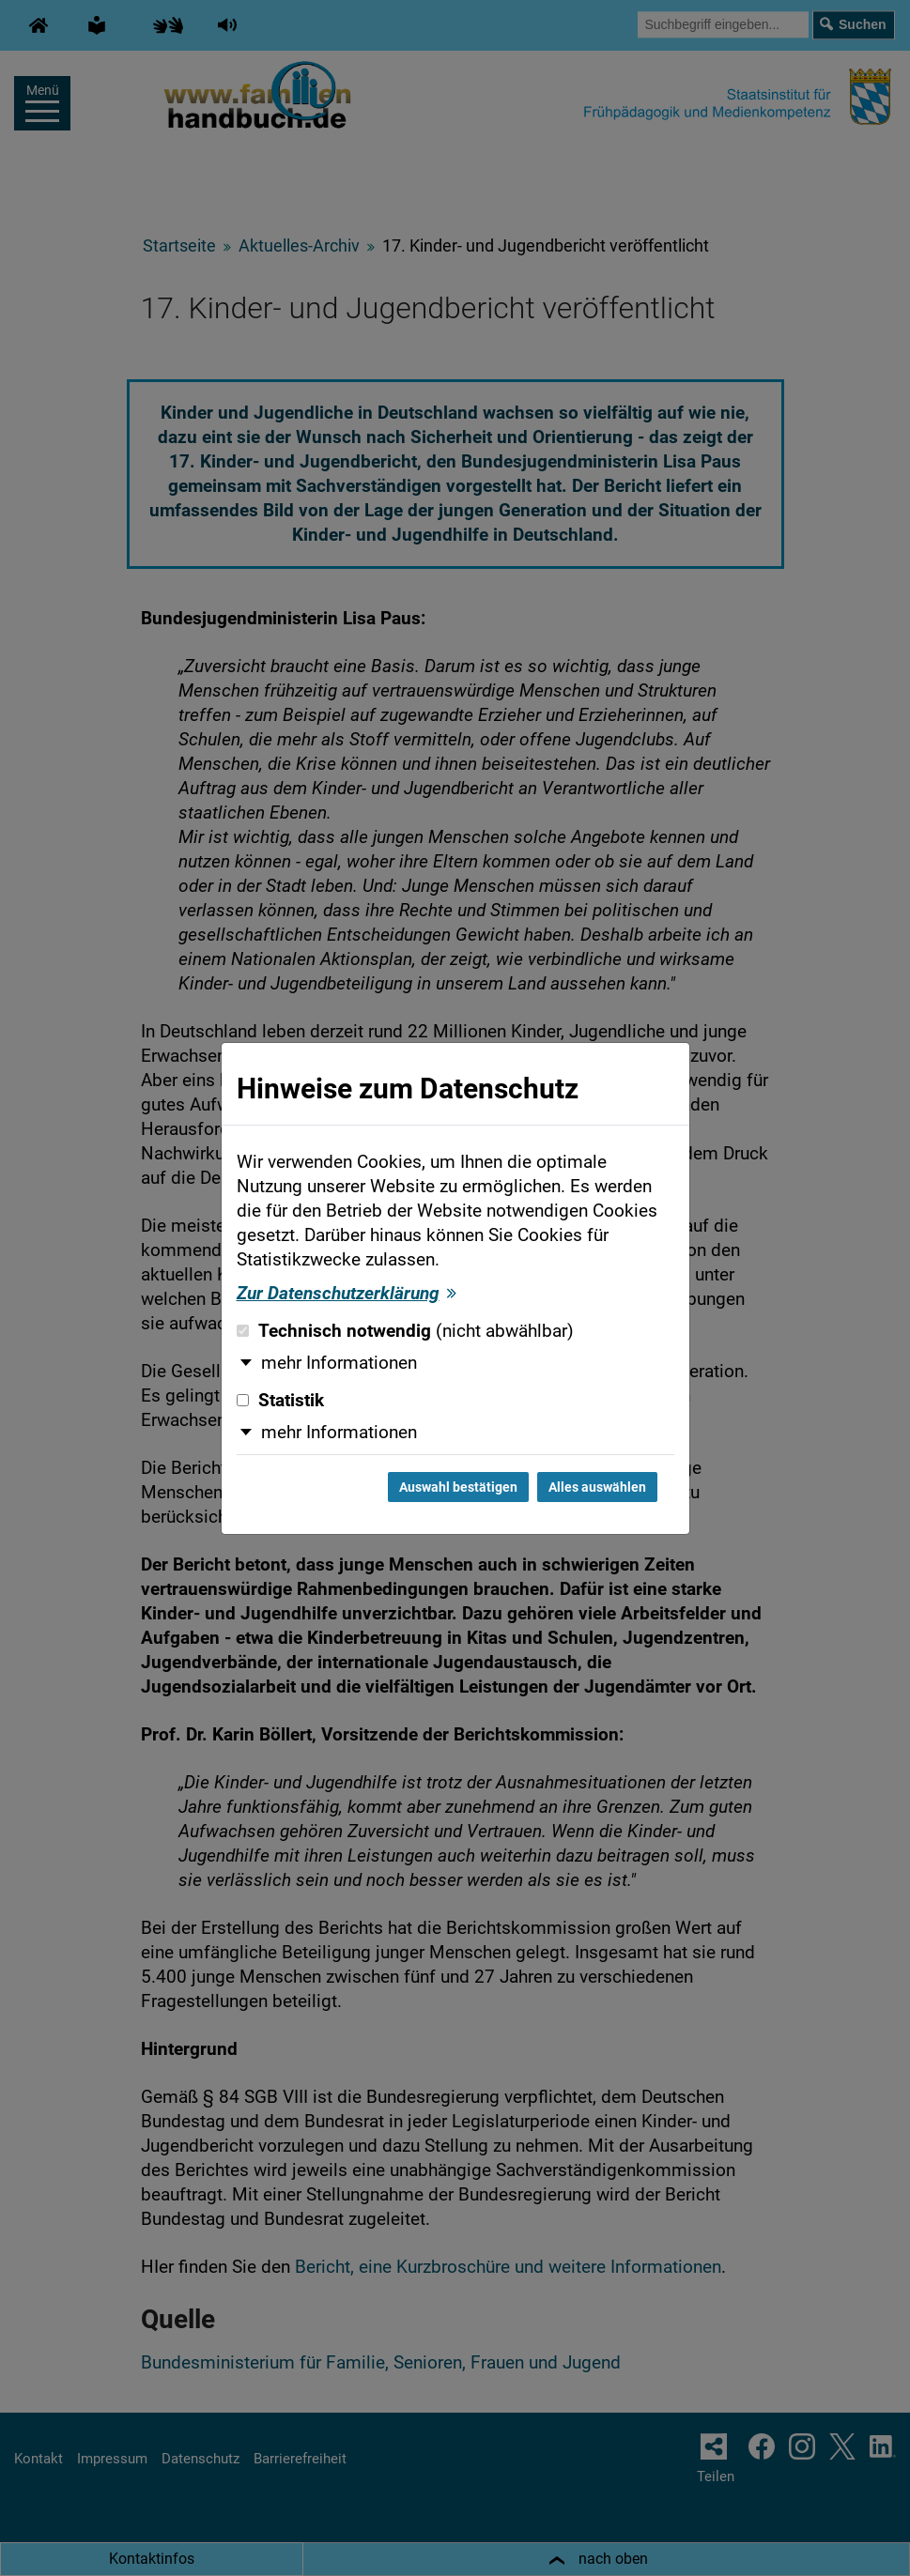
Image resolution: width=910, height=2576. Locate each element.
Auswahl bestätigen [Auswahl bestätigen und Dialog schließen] (458, 1487)
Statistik (280, 1400)
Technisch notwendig (405, 1331)
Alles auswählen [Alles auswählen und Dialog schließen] (597, 1487)
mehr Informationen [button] (339, 1363)
